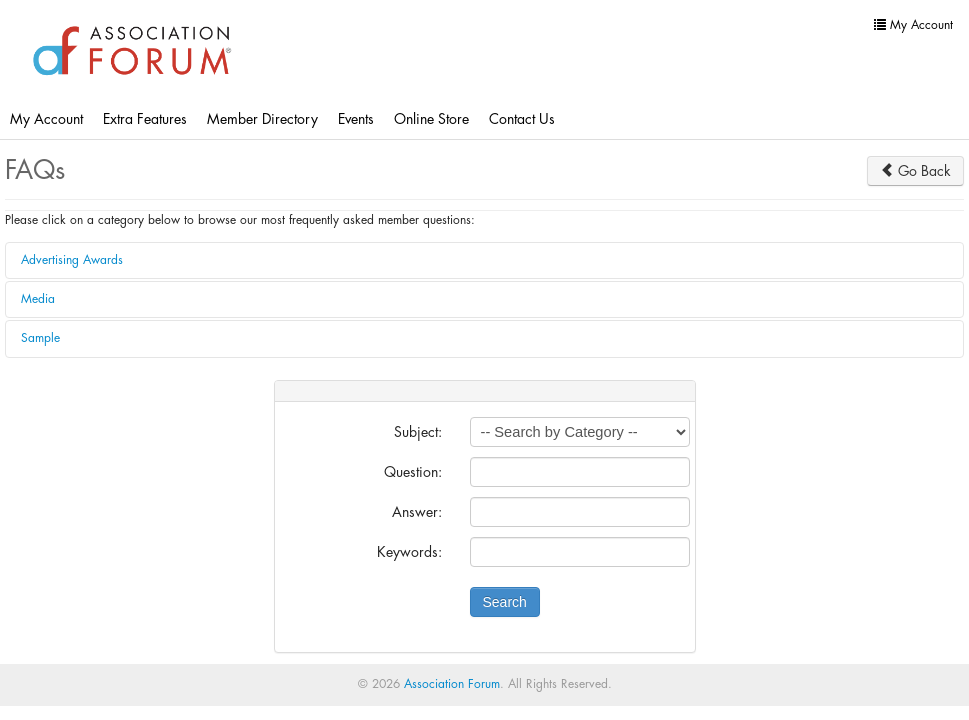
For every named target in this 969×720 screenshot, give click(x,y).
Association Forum (452, 684)
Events (356, 119)
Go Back (915, 170)
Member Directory (262, 119)
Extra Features (145, 119)
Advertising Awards (72, 260)
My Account (46, 119)
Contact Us (522, 119)
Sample (40, 338)
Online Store (431, 119)
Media (38, 299)
